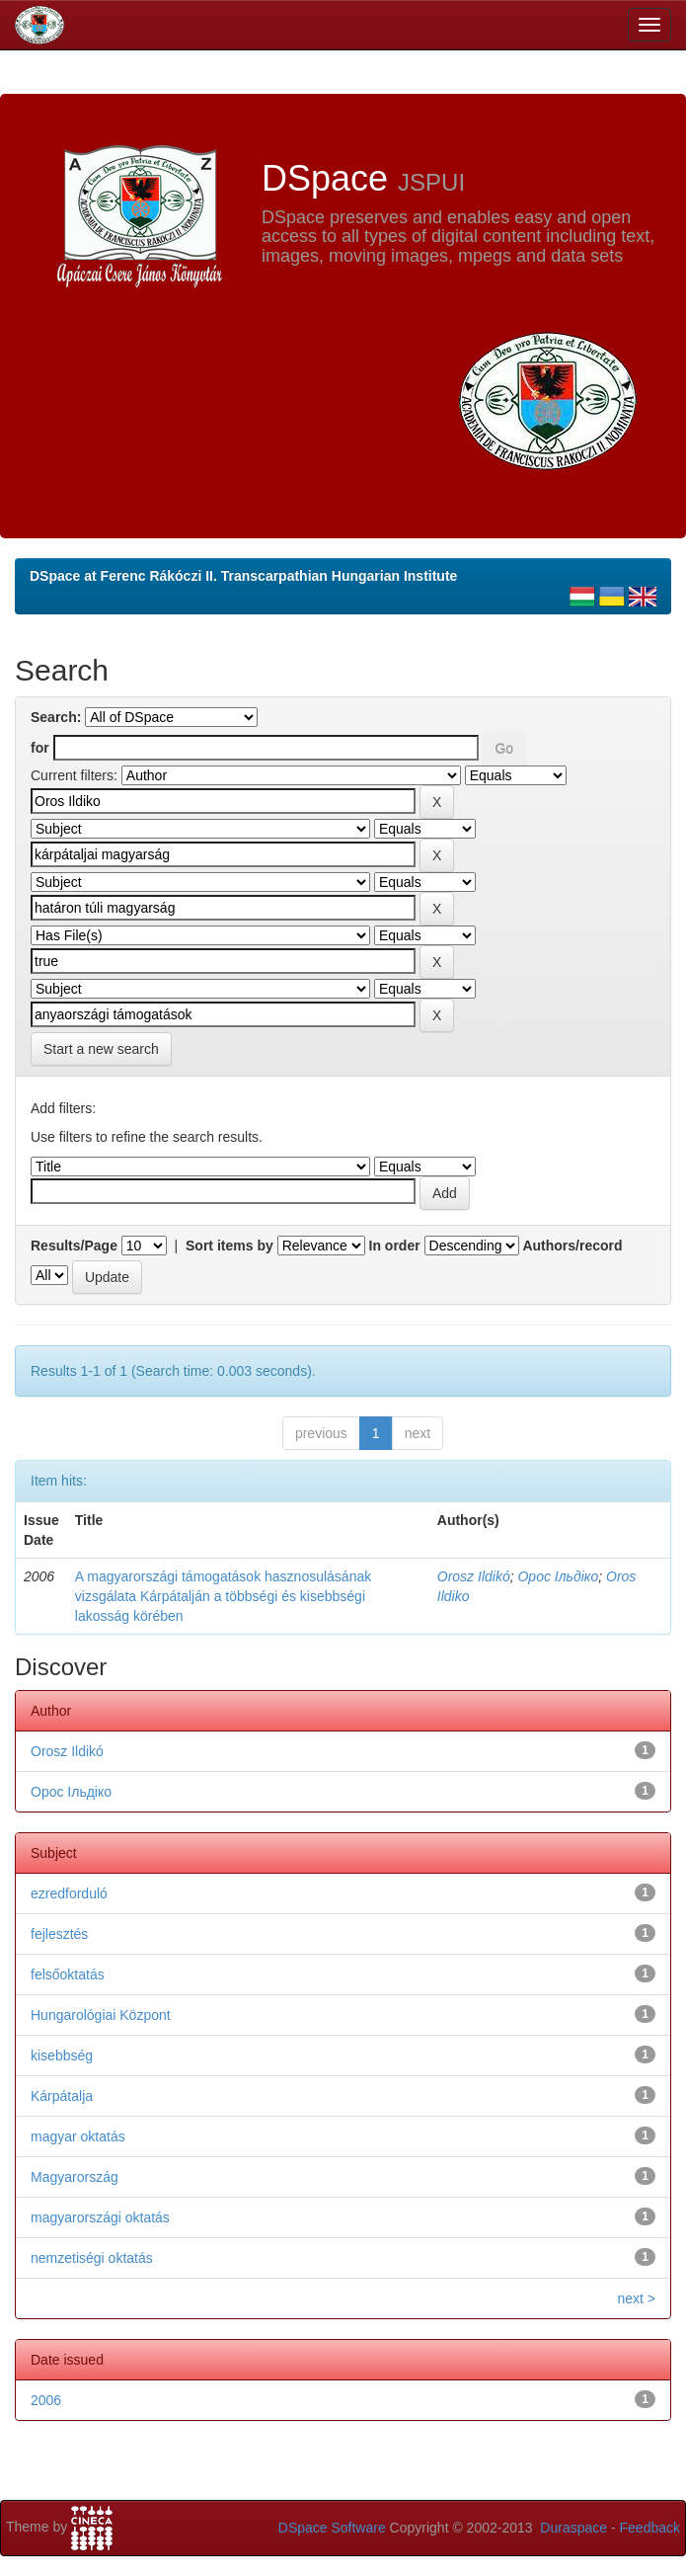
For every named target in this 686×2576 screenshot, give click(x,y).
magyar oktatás (78, 2136)
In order (394, 1245)
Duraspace (573, 2528)
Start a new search (101, 1049)
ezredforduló (69, 1893)
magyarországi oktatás (100, 2217)
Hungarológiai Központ (101, 2015)
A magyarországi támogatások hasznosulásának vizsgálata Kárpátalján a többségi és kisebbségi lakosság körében (223, 1596)
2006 (46, 2400)
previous (321, 1433)
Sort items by (229, 1245)
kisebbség (62, 2055)
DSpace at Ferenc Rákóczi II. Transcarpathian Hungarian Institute (243, 576)
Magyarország (74, 2177)
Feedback (650, 2528)
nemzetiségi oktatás (92, 2258)
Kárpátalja (62, 2096)
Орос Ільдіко (557, 1576)
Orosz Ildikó (473, 1576)
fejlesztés (59, 1934)
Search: (56, 717)
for (40, 748)
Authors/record (572, 1245)
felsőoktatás (68, 1974)
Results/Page (74, 1245)
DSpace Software (332, 2528)
